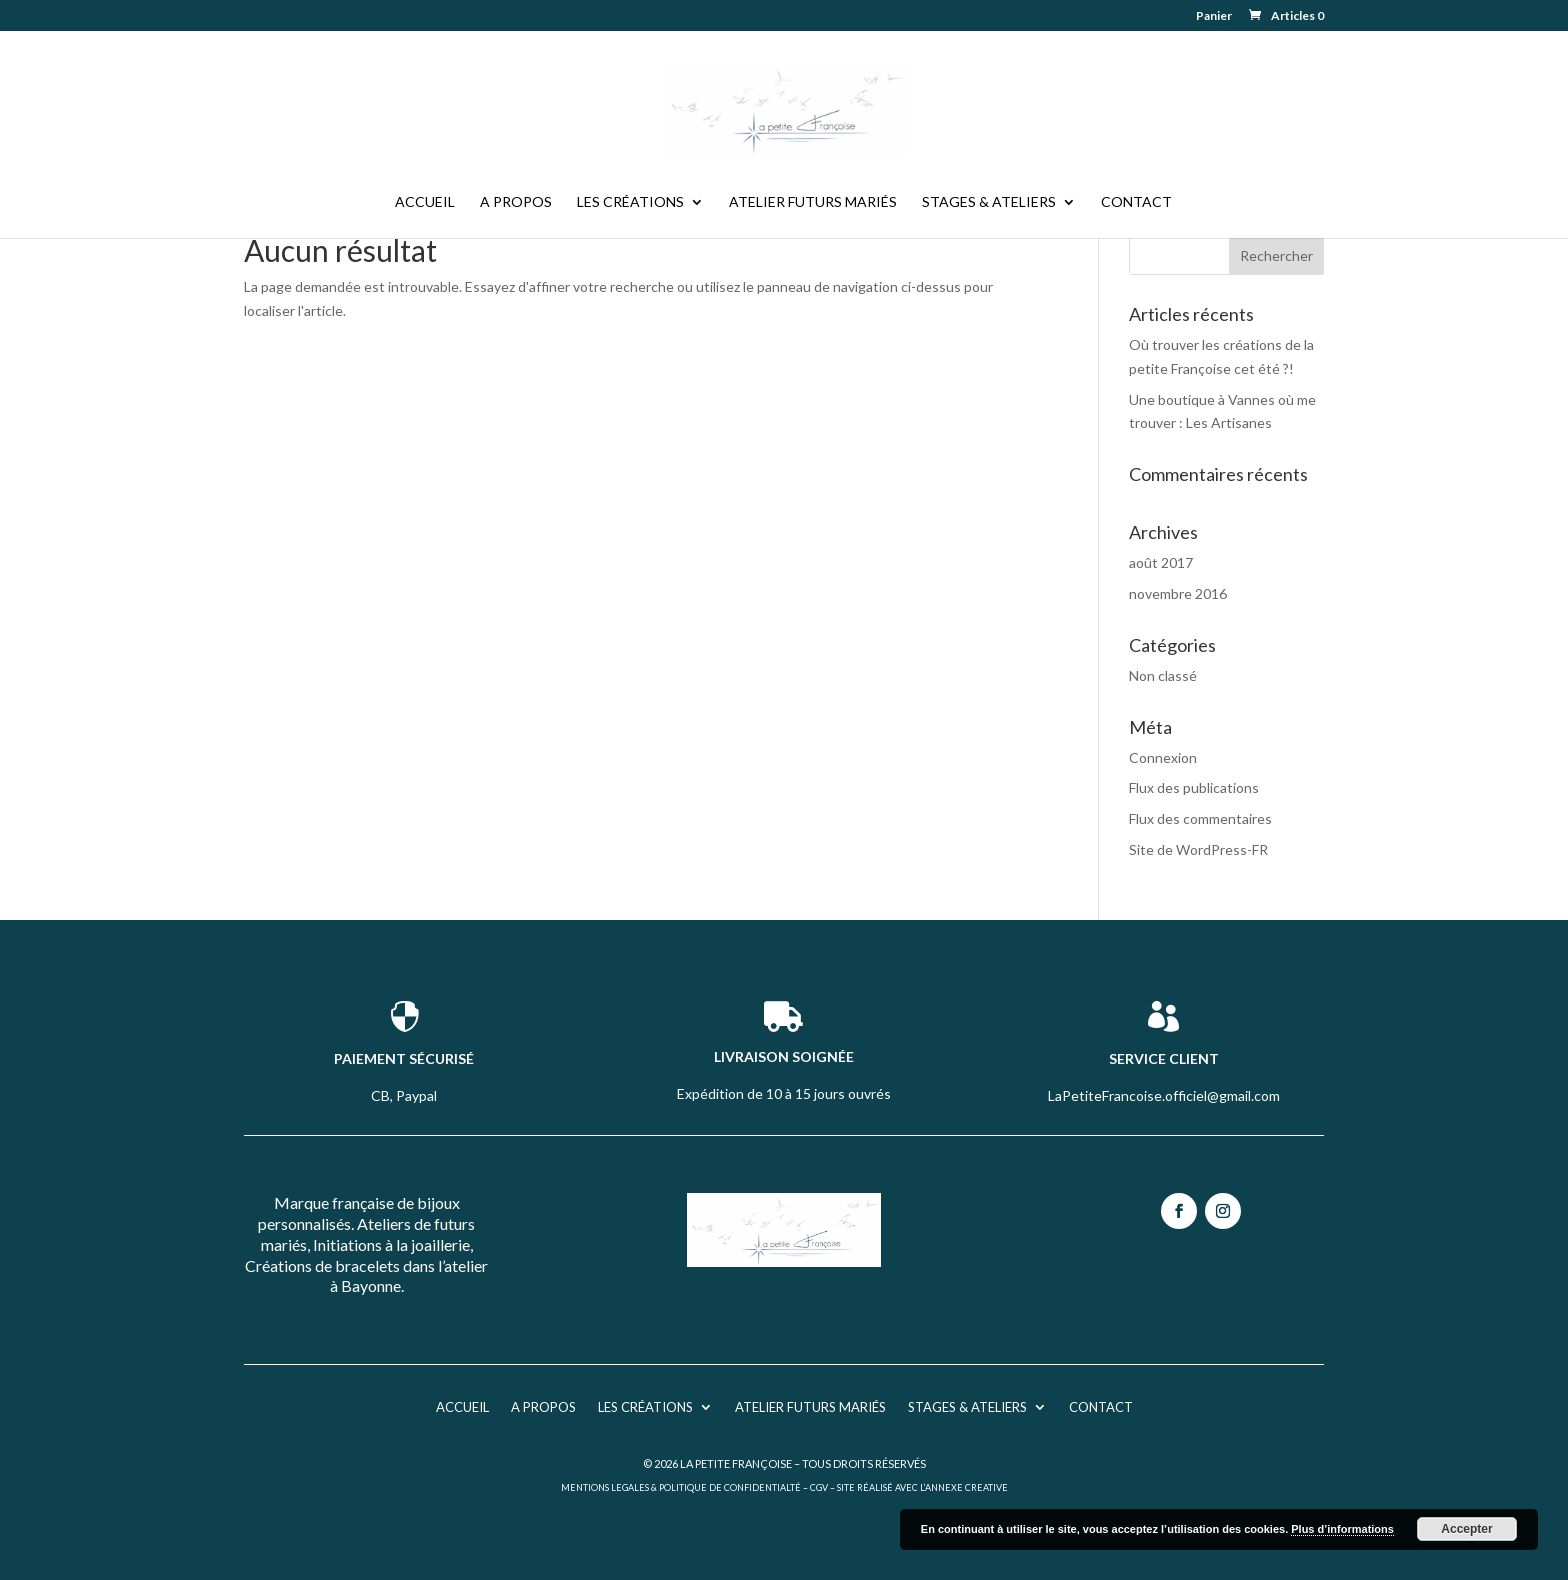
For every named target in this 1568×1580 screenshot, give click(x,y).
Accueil (425, 202)
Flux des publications (1194, 787)
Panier (1214, 16)
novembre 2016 (1178, 593)
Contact (1136, 202)
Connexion (1163, 757)
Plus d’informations (1342, 1529)
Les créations (630, 202)
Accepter (1466, 1529)
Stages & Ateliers (989, 202)
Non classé (1163, 675)
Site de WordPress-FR (1198, 849)
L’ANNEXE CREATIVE (964, 1487)
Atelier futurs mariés (813, 202)
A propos (516, 202)
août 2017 (1161, 562)
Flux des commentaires (1200, 818)
